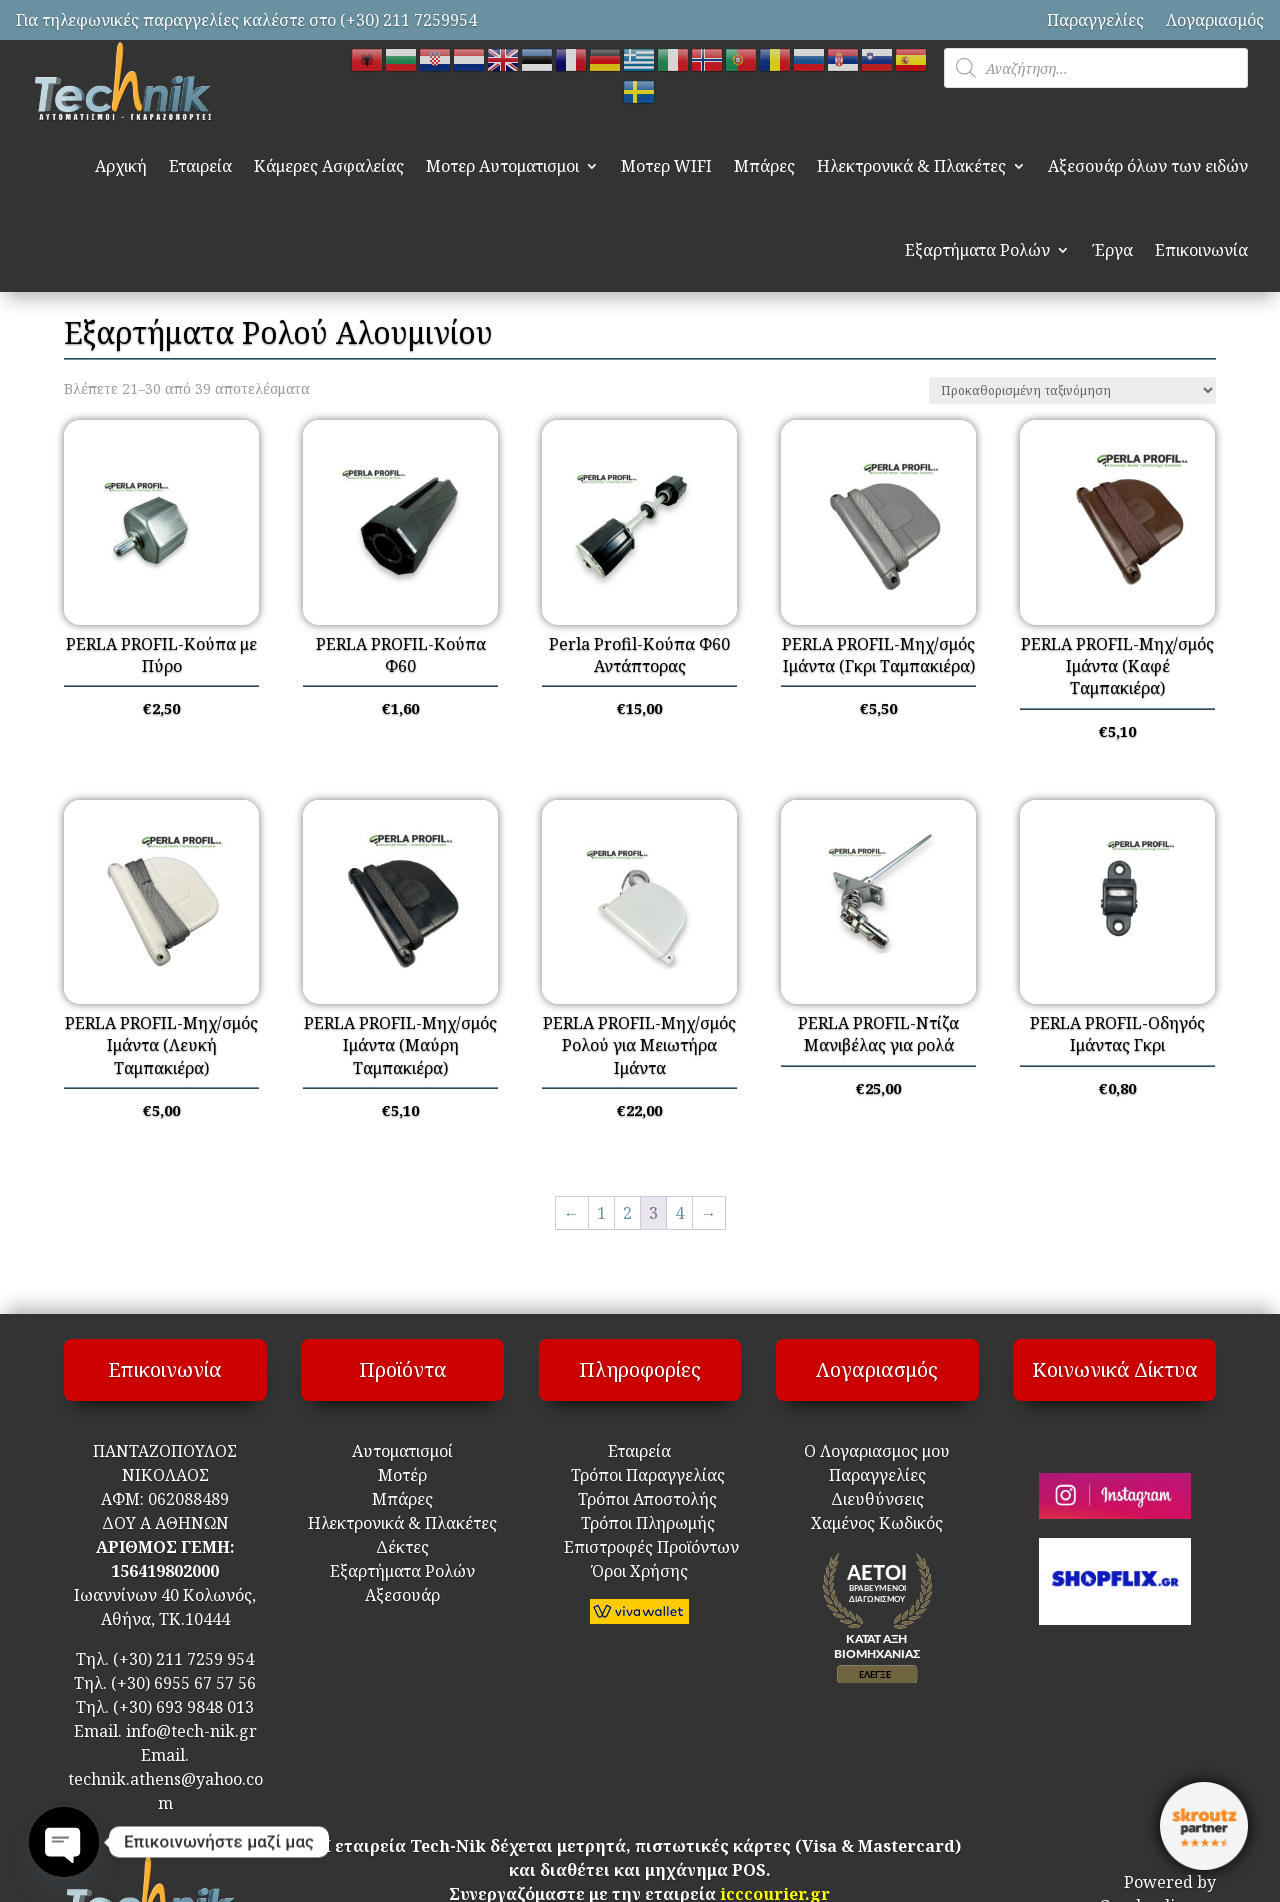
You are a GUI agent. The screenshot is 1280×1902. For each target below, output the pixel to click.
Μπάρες (764, 166)
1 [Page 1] (601, 1213)
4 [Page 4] (679, 1213)
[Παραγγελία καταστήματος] (1072, 390)
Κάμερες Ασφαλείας (329, 166)
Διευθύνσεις (877, 1499)
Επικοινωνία (1201, 250)
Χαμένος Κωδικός (877, 1523)
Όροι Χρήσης (640, 1571)
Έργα (1112, 250)
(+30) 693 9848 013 (183, 1707)
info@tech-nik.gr (191, 1731)
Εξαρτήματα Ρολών (977, 250)
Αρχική (121, 166)
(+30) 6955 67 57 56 (183, 1683)
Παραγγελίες (1095, 20)
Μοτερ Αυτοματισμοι (502, 166)
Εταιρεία (200, 166)
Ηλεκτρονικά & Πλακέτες (911, 166)
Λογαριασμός (1215, 20)
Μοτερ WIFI (666, 166)
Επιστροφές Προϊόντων (639, 1547)
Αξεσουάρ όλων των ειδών (1148, 166)
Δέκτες (402, 1547)
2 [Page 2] (627, 1213)
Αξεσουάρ (402, 1595)
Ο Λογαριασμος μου (877, 1451)
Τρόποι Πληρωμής (646, 1523)
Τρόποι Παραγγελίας (640, 1475)
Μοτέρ (402, 1475)
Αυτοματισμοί (402, 1451)
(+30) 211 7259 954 (183, 1659)
